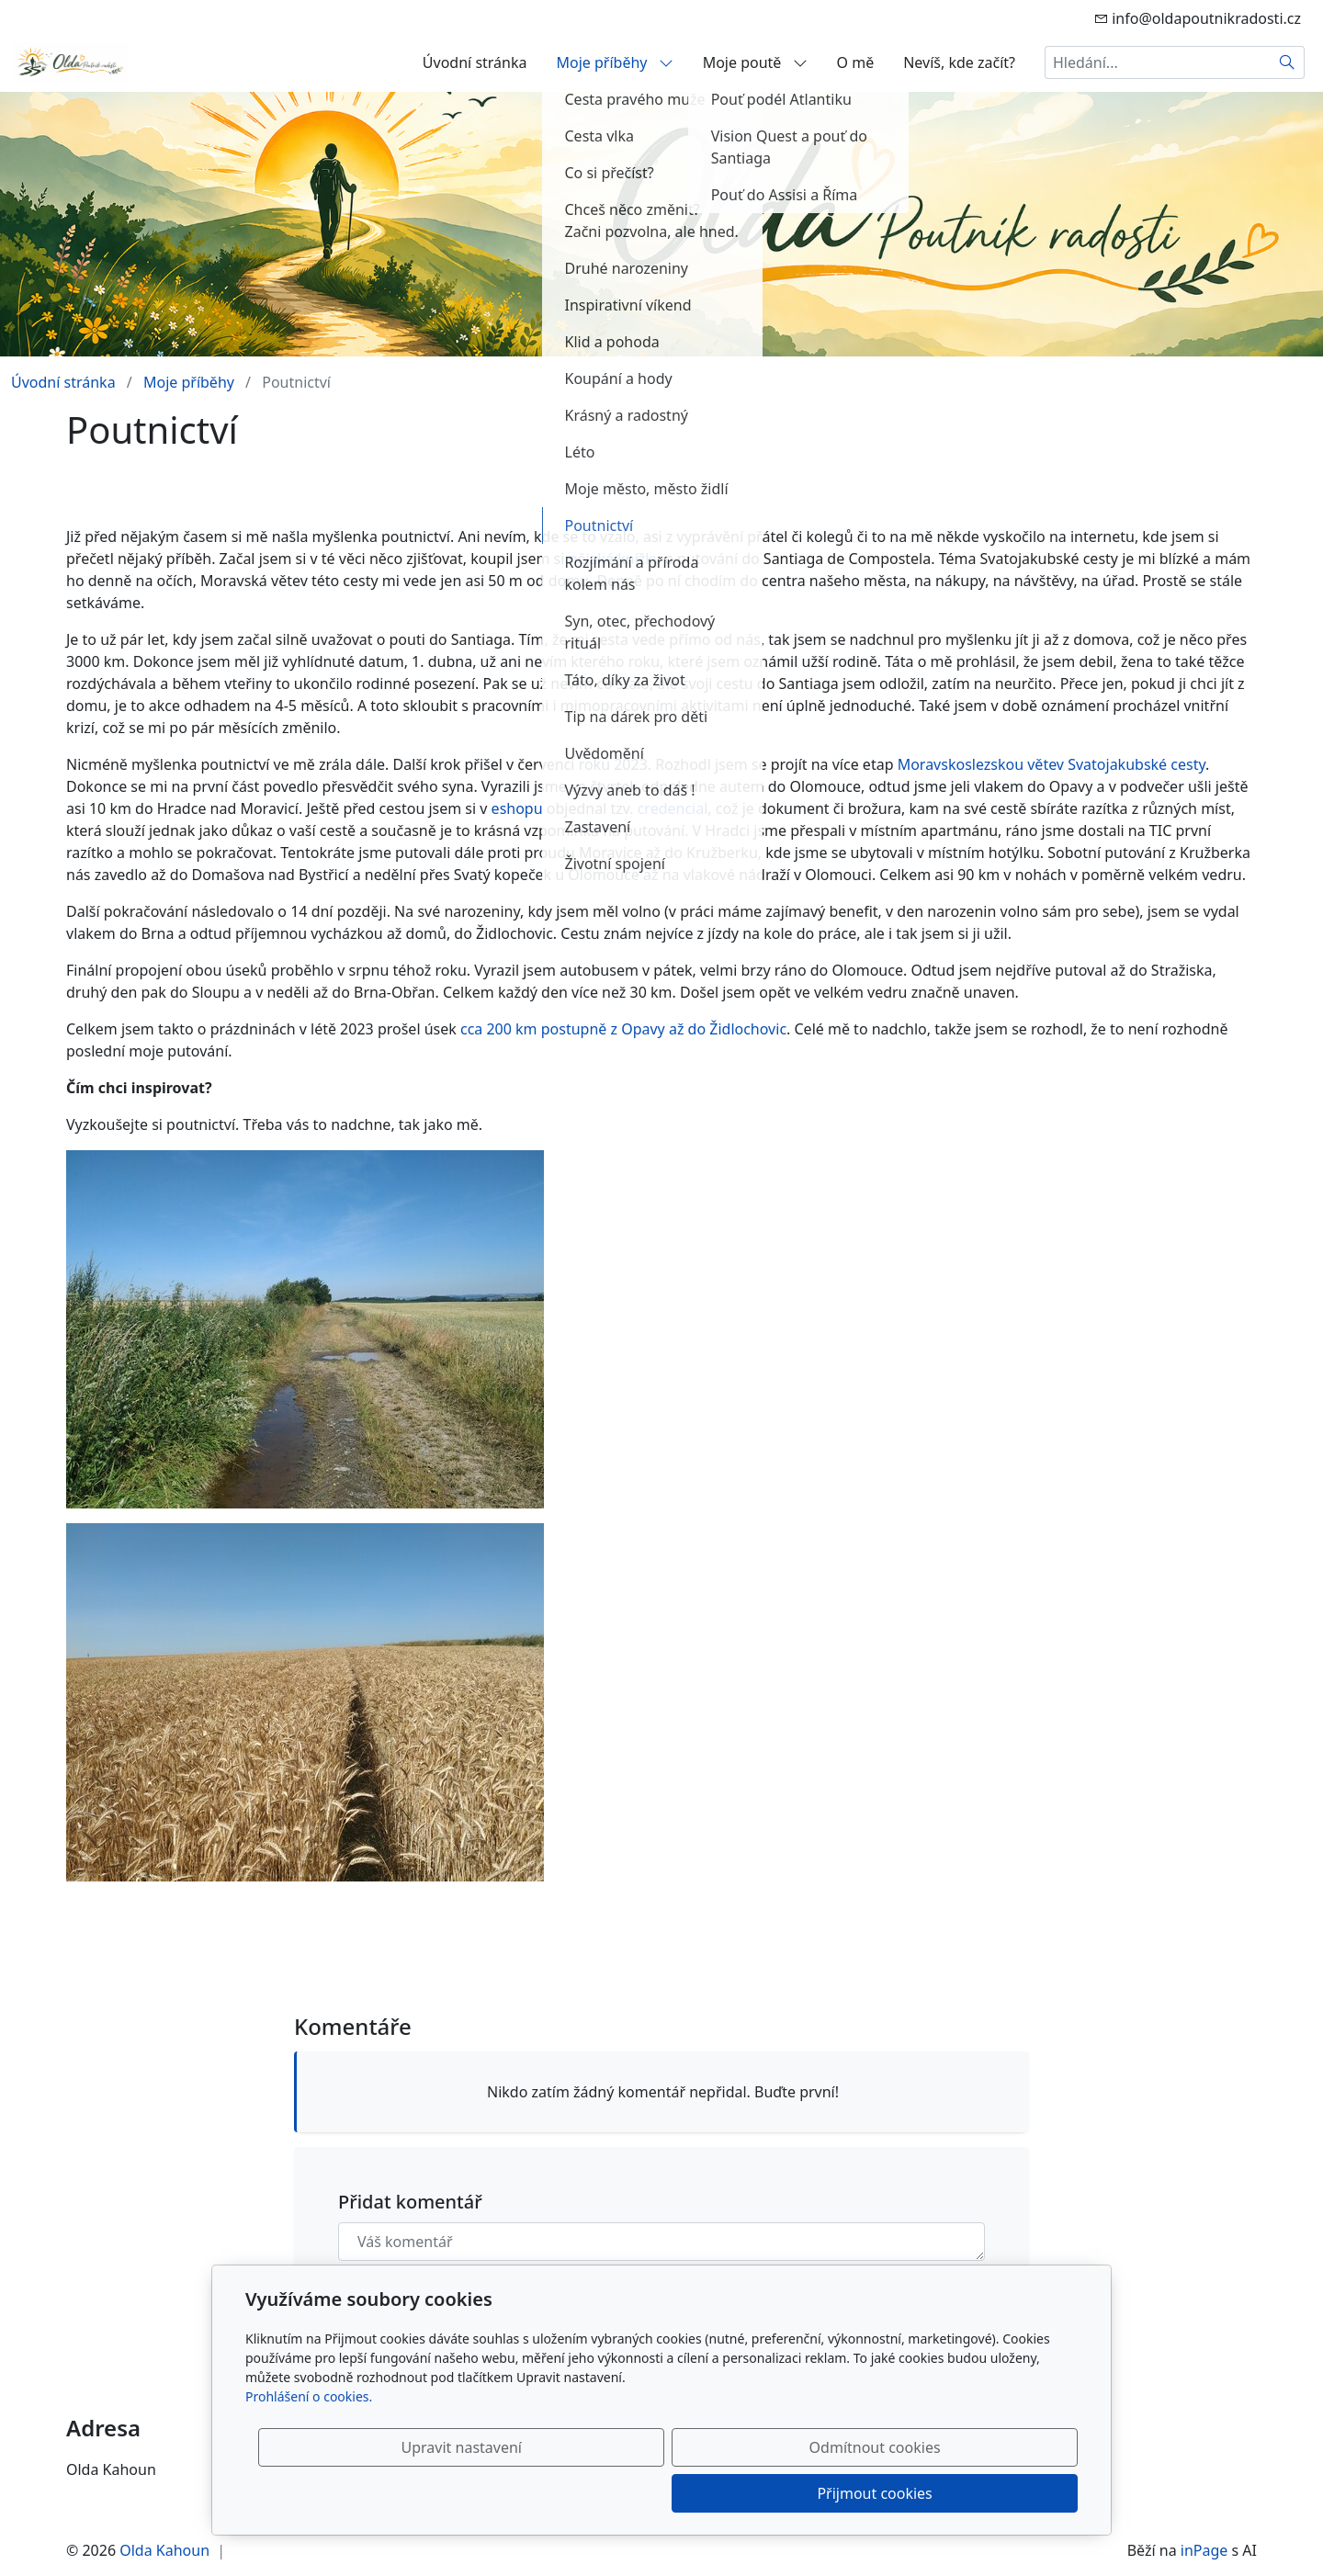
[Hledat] (1288, 62)
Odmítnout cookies (806, 2493)
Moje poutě (755, 62)
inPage (1204, 2550)
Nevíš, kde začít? (959, 62)
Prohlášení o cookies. (308, 2442)
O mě (856, 62)
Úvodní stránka (475, 62)
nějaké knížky (615, 558)
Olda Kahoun (164, 2550)
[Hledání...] (1158, 62)
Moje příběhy (615, 62)
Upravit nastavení (621, 2493)
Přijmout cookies (989, 2493)
